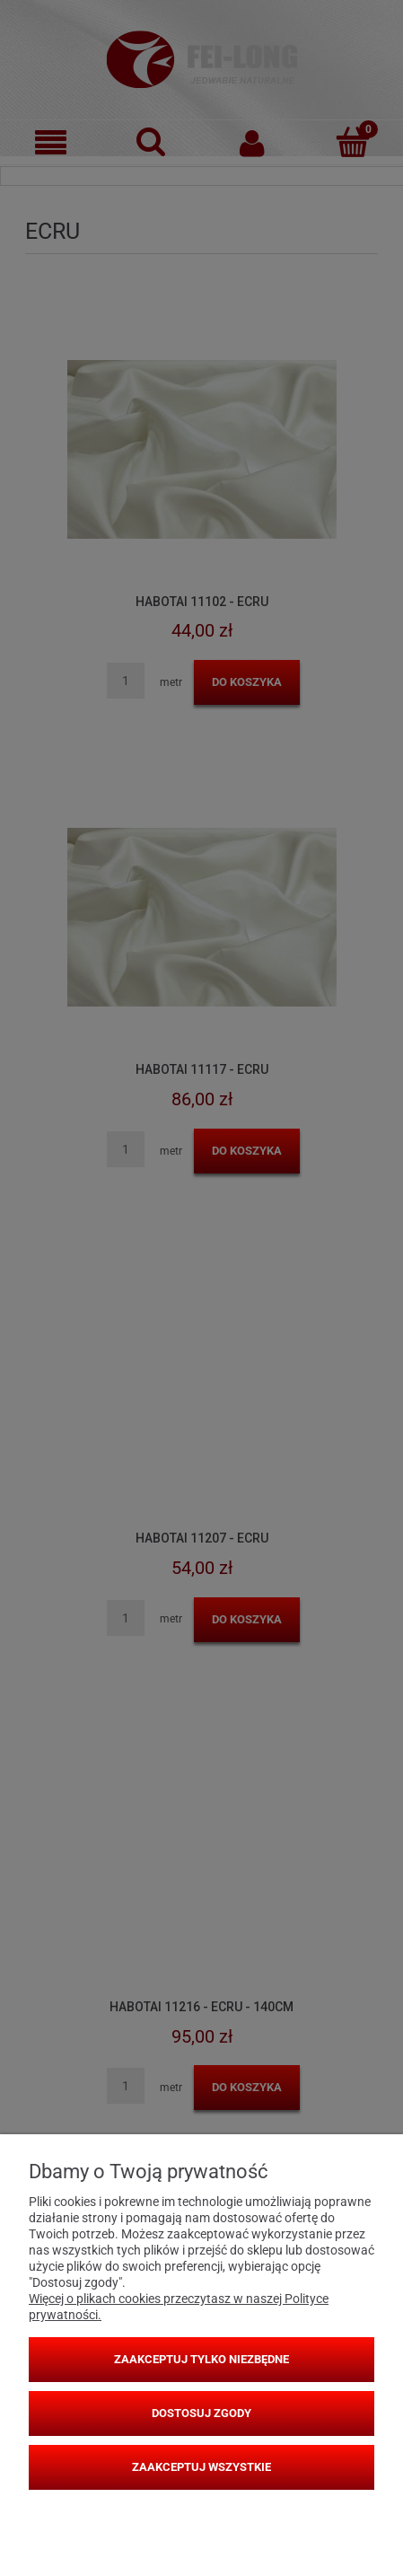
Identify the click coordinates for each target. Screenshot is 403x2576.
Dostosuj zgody (201, 2413)
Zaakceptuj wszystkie (201, 2467)
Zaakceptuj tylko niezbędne (201, 2359)
